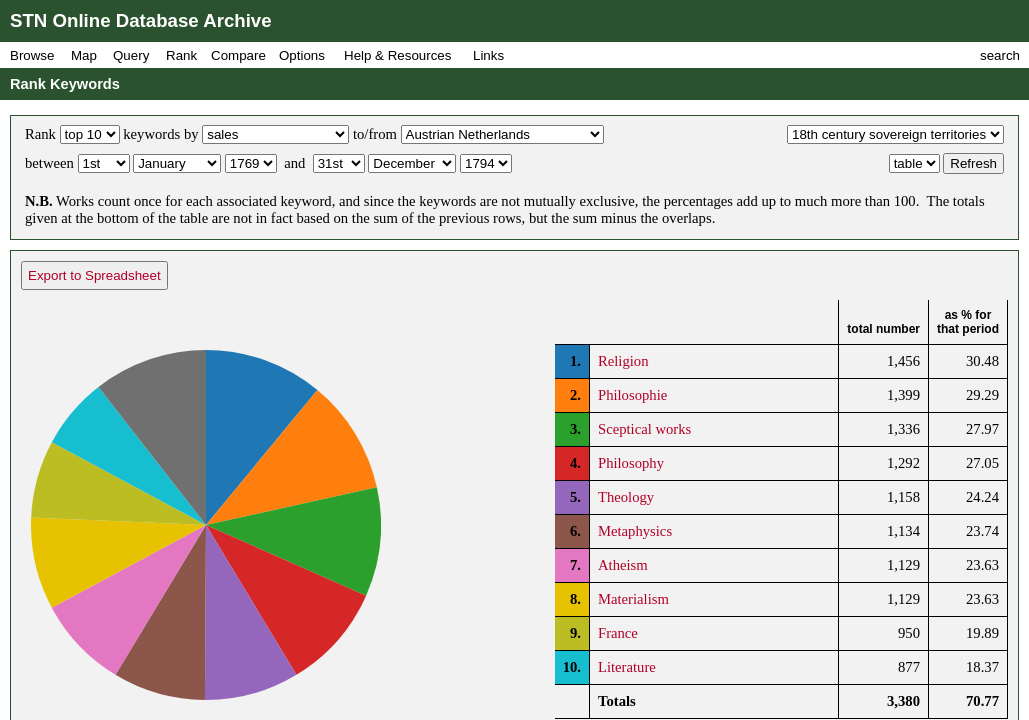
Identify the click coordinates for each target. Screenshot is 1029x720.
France (618, 633)
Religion (623, 361)
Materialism (633, 599)
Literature (627, 667)
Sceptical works (644, 429)
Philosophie (632, 395)
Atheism (623, 565)
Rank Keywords (65, 84)
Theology (626, 497)
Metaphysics (635, 531)
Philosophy (631, 463)
